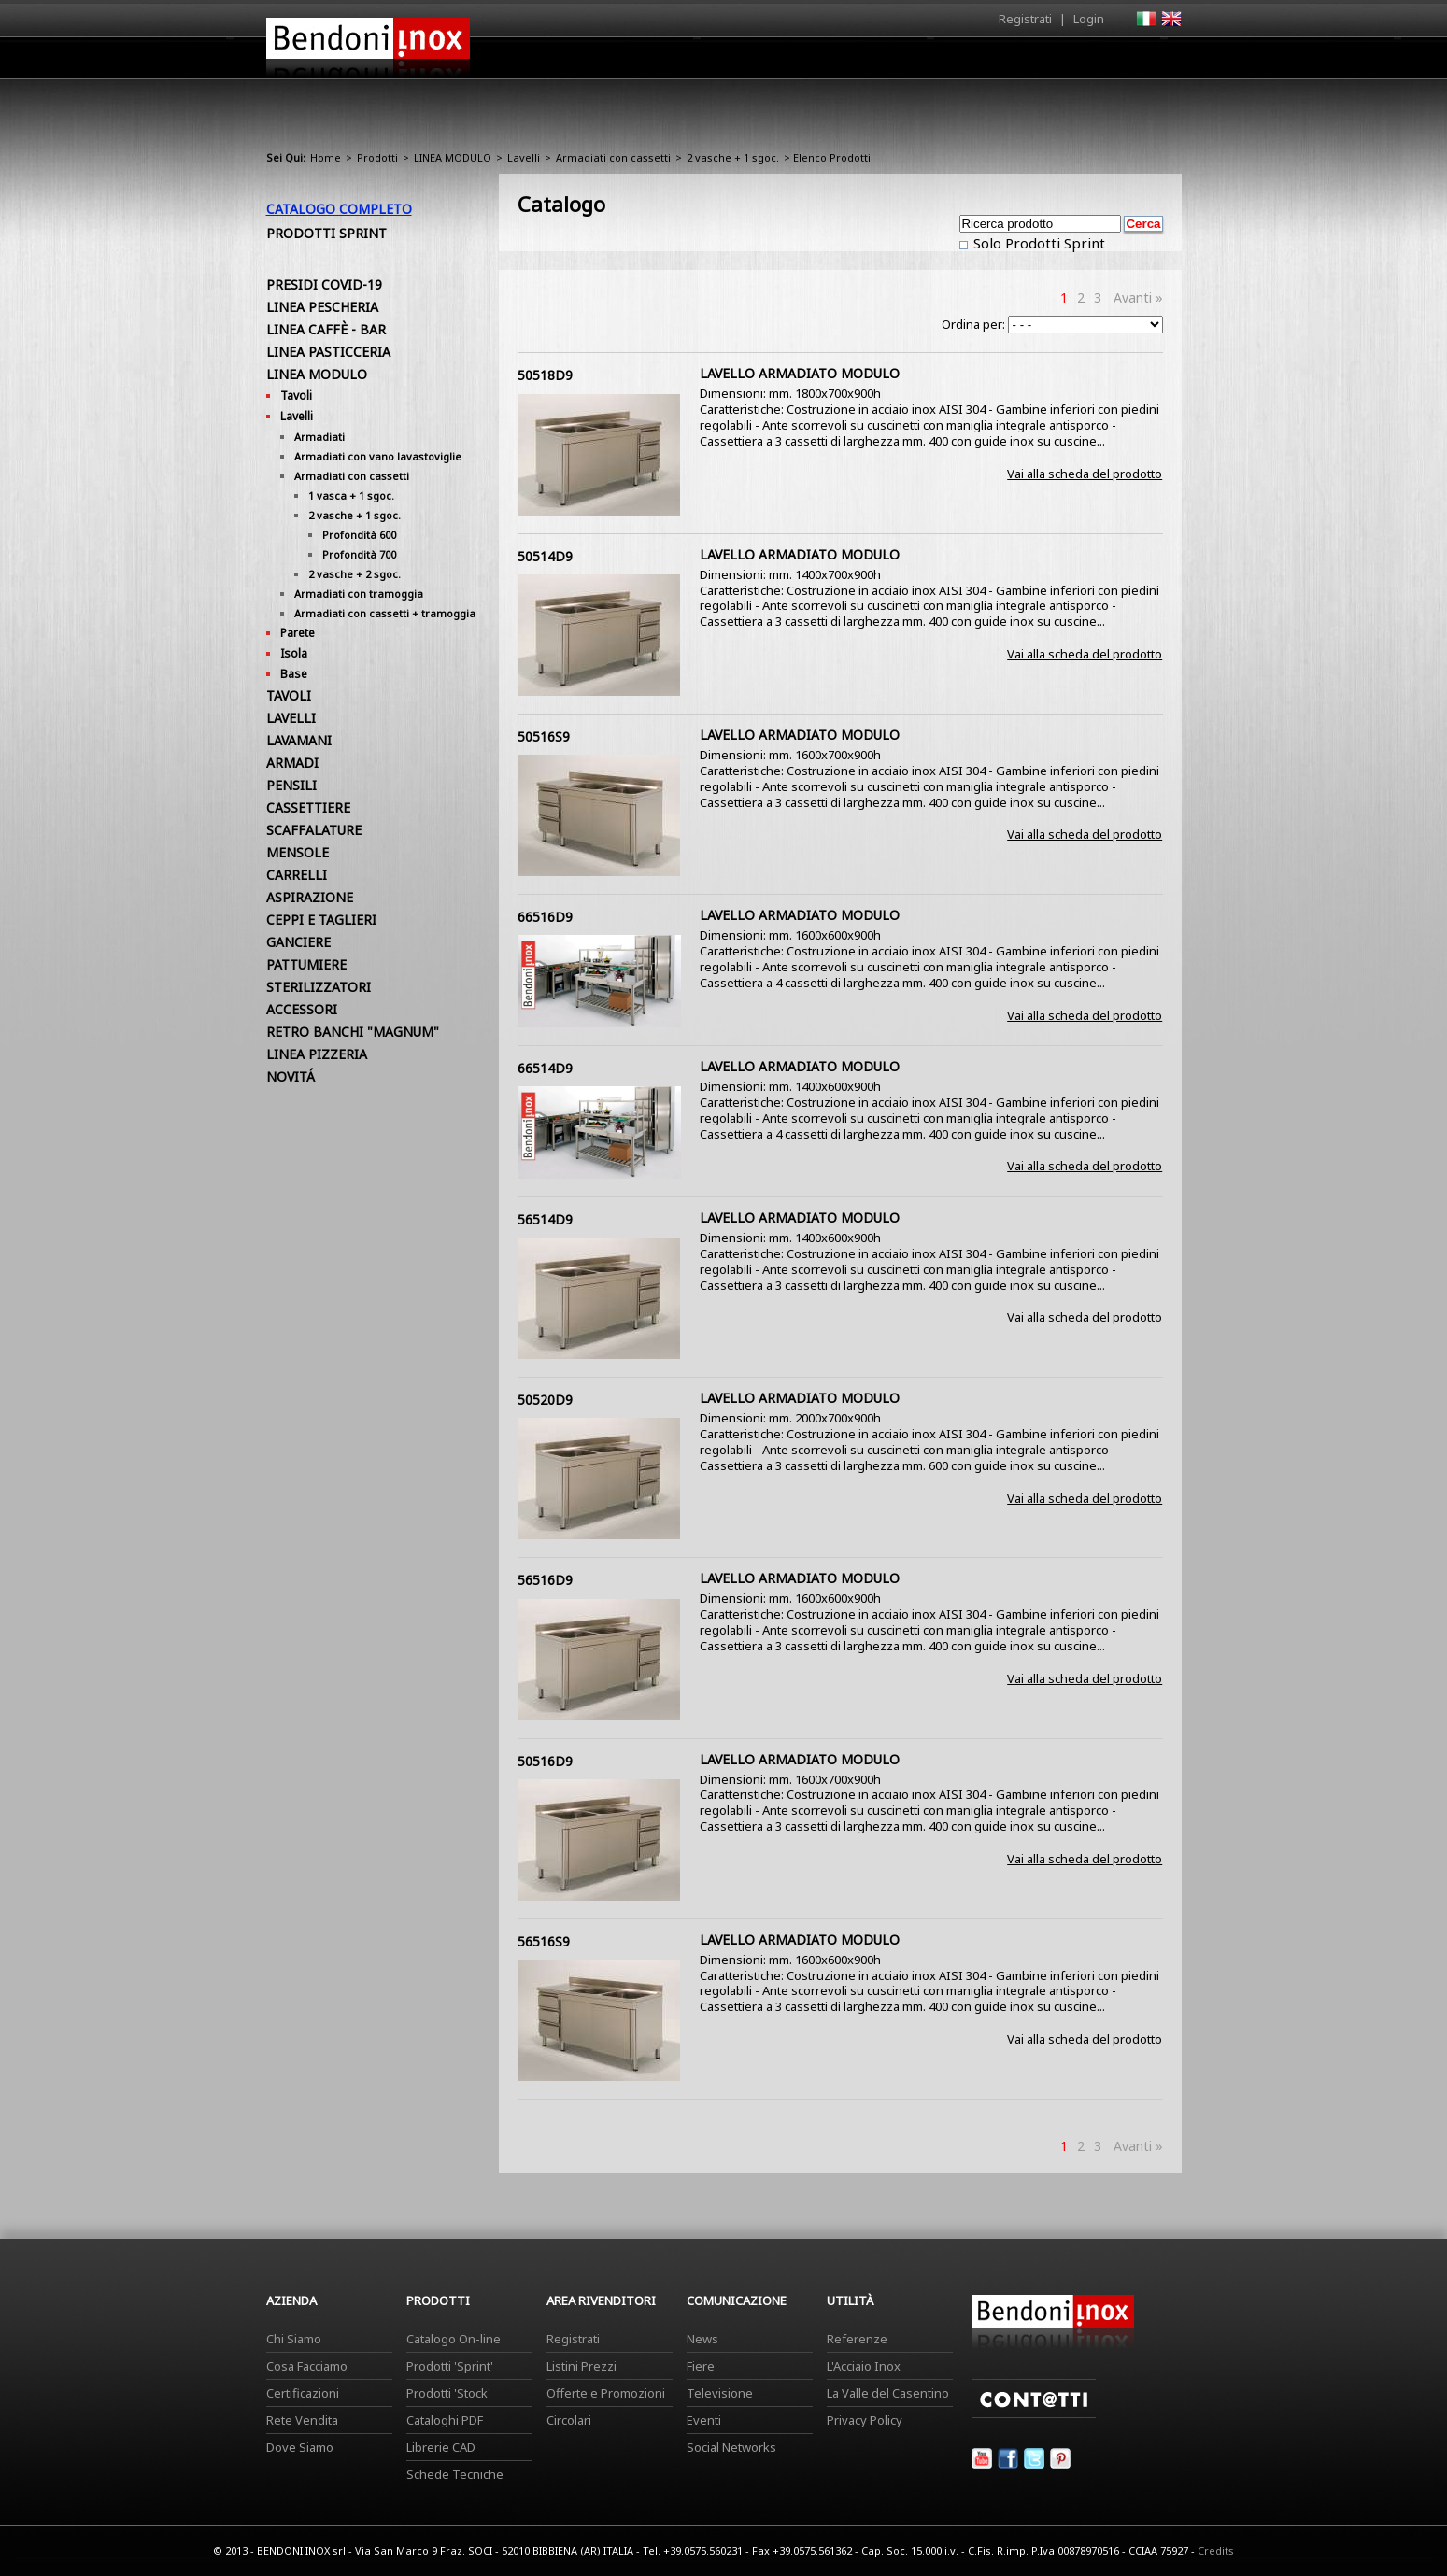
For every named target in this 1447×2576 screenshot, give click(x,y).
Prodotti (767, 63)
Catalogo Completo (339, 209)
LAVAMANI (299, 740)
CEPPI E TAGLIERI (321, 919)
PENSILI (291, 785)
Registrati (1025, 18)
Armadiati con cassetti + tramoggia (384, 613)
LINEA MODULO (452, 157)
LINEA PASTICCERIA (328, 352)
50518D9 (545, 375)
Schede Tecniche (455, 2474)
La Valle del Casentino (888, 2393)
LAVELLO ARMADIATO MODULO (800, 373)
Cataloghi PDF (444, 2420)
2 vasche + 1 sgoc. (733, 157)
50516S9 (544, 736)
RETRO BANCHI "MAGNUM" (352, 1031)
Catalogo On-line (453, 2338)
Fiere (701, 2365)
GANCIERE (298, 942)
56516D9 (545, 1580)
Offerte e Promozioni (605, 2393)
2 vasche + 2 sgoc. (354, 574)
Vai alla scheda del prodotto (1084, 473)
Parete (297, 633)
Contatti (1156, 57)
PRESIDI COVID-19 (324, 284)
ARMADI (292, 762)
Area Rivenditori (869, 63)
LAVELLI (291, 718)
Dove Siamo (299, 2447)
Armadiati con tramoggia (358, 594)
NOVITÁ (290, 1076)
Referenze (857, 2338)
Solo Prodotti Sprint (1037, 243)
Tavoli (296, 395)
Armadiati (319, 437)
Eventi (704, 2420)
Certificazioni (302, 2393)
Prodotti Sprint (326, 233)
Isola (293, 653)
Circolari (568, 2420)
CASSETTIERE (308, 807)
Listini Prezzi (581, 2365)
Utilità (1084, 63)
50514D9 (545, 556)
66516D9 (545, 917)
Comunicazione (992, 63)
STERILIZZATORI (318, 987)
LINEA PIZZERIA (316, 1054)
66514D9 (545, 1068)
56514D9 (545, 1219)
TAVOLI (288, 695)
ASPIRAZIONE (309, 897)
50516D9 (545, 1761)
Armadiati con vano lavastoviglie (377, 456)
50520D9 (545, 1399)
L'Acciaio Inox (864, 2365)
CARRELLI (296, 875)
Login (1088, 18)
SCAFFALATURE (314, 830)
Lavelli (523, 157)
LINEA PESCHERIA (322, 307)
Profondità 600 (359, 535)
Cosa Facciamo (307, 2365)
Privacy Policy (864, 2420)
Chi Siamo (293, 2338)
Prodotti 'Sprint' (449, 2365)
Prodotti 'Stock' (448, 2393)
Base (293, 674)
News (702, 2338)
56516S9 (544, 1941)
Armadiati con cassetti (613, 157)
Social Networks (731, 2447)
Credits (1216, 2550)
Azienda (690, 63)
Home (619, 57)
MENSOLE (297, 852)
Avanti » (1138, 297)
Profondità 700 (359, 554)
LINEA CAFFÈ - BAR (326, 329)
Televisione (720, 2393)
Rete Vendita (302, 2420)
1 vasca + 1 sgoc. (351, 495)
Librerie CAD (440, 2447)
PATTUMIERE (306, 964)
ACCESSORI (301, 1009)
